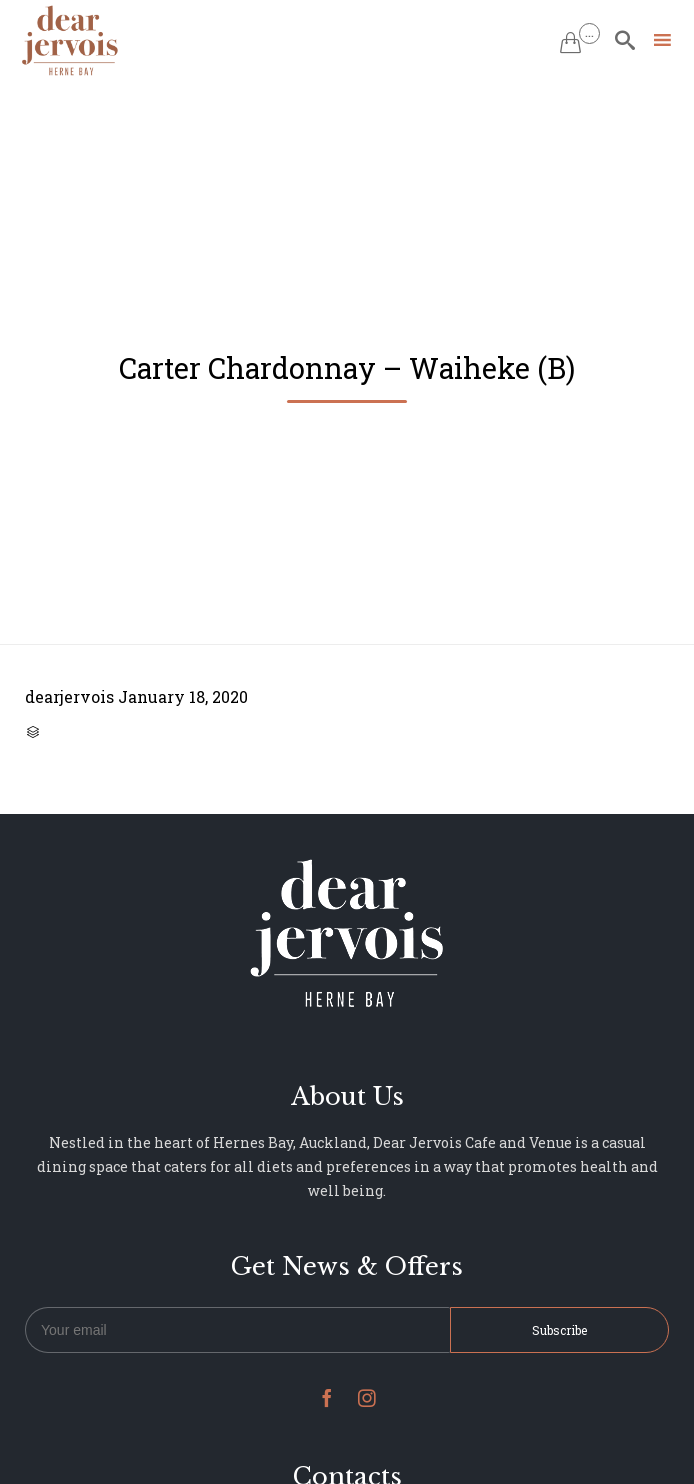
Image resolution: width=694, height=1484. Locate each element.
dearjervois (69, 696)
